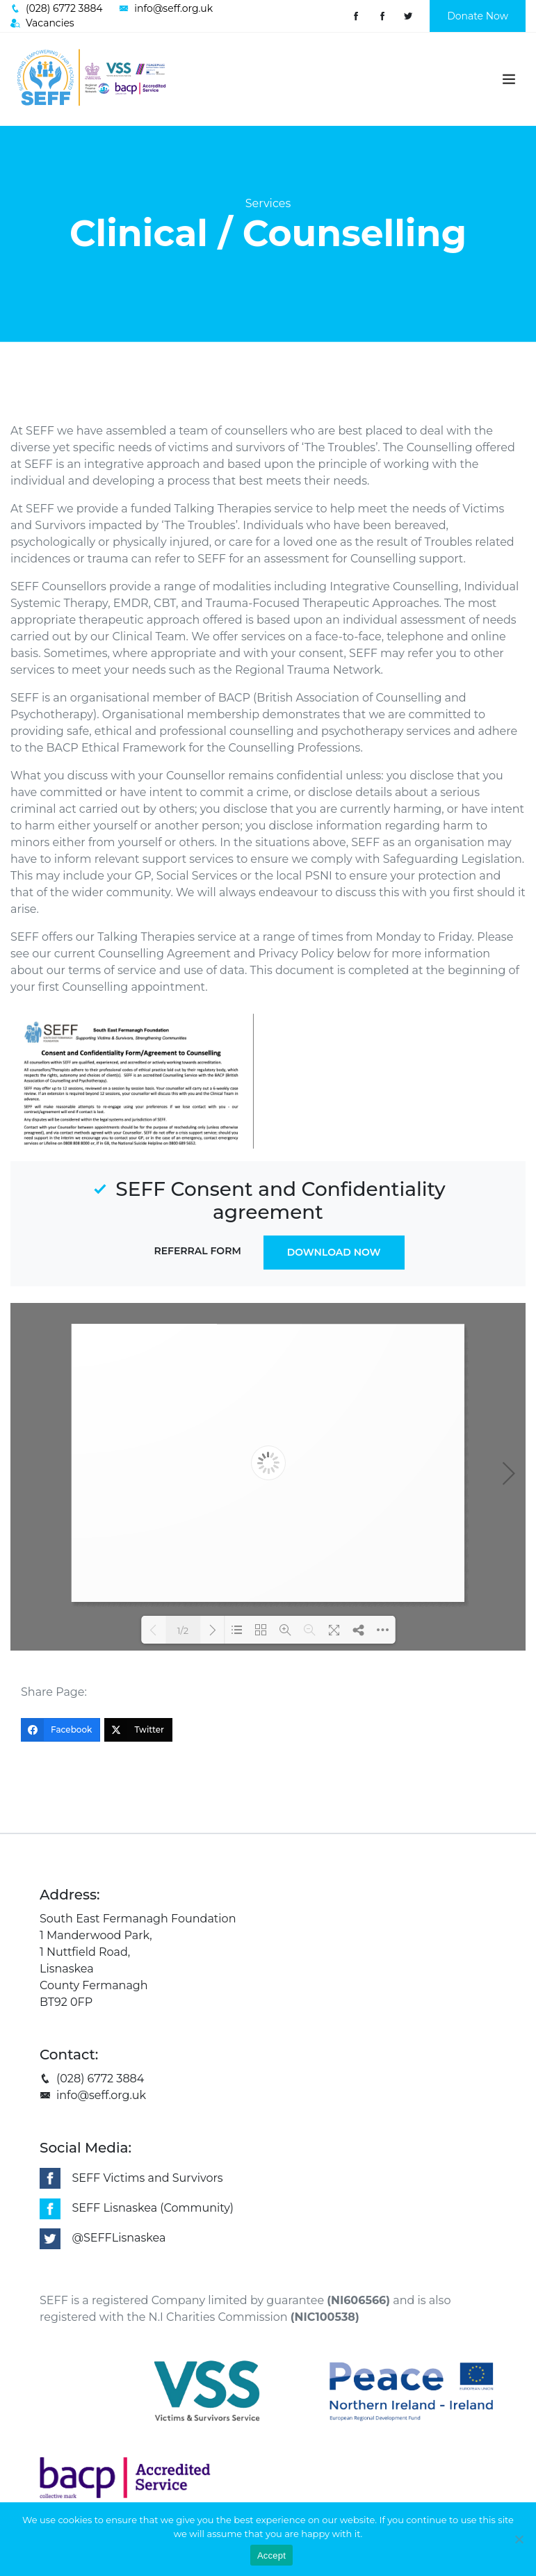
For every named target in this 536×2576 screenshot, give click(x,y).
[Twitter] (138, 1730)
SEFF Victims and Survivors (147, 2178)
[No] (519, 2539)
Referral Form (197, 1251)
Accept (271, 2555)
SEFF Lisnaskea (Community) (153, 2207)
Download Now (334, 1252)
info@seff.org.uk (93, 2095)
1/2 (182, 1630)
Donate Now (477, 16)
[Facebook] (60, 1730)
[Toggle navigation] (509, 79)
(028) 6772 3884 (92, 2078)
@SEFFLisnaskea (118, 2237)
